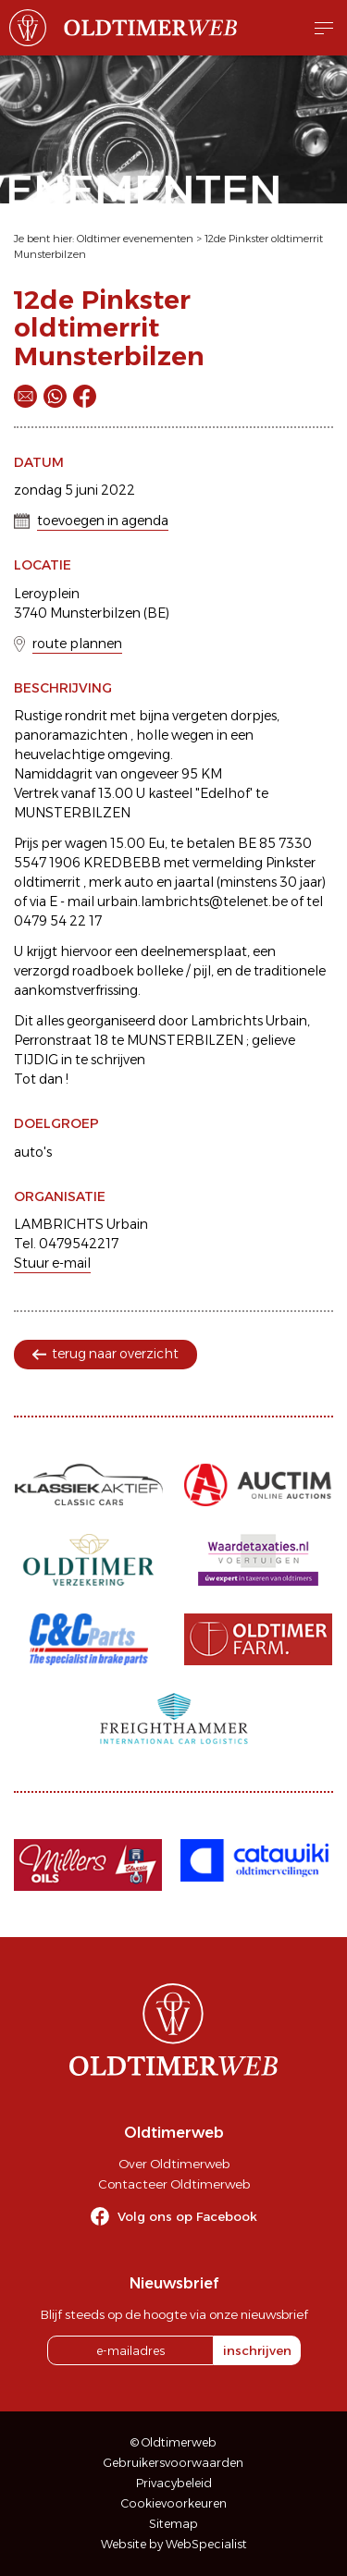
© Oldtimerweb (173, 2442)
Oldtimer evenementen (135, 238)
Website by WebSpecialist (174, 2544)
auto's (33, 1152)
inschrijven (257, 2350)
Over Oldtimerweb (173, 2163)
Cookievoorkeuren (174, 2503)
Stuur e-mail (52, 1263)
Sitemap (173, 2524)
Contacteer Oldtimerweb (174, 2184)
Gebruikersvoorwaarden (173, 2463)
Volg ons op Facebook (187, 2216)
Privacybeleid (174, 2483)
